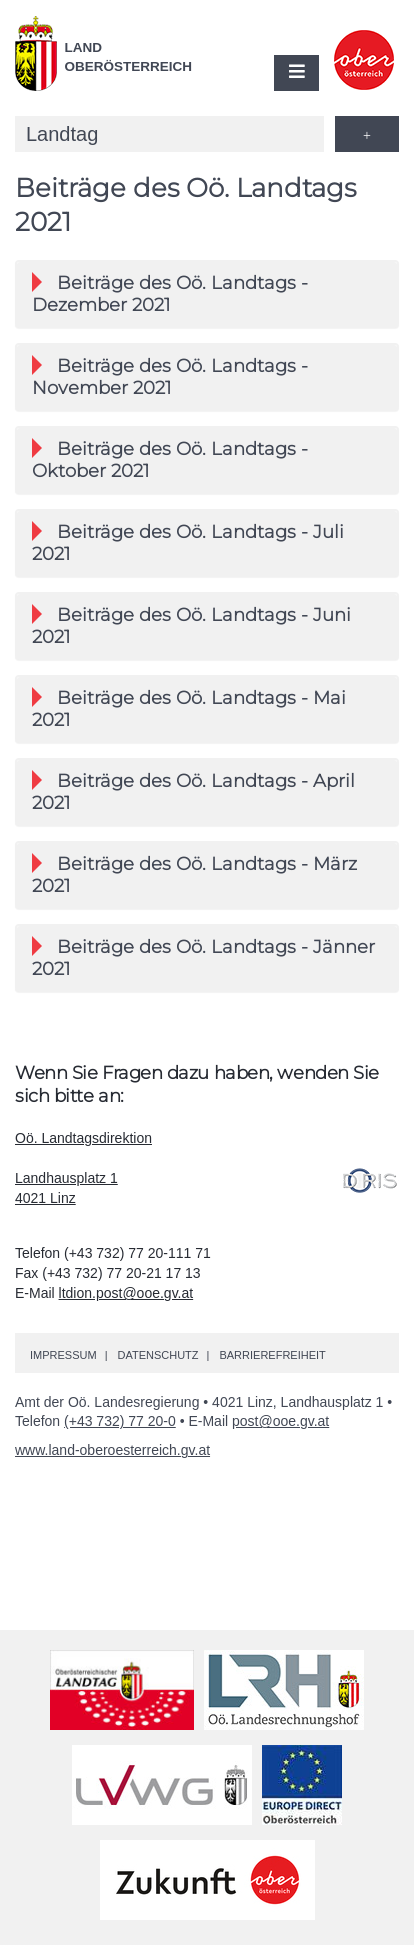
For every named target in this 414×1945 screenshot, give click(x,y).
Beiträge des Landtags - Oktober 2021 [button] (170, 460)
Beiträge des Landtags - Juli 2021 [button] (188, 543)
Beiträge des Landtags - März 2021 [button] (194, 875)
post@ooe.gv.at (280, 1421)
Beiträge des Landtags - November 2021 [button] (170, 377)
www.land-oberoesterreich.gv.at (112, 1450)
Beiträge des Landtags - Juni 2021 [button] (191, 626)
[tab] (207, 294)
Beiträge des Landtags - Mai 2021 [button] (189, 709)
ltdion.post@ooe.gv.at (126, 1293)
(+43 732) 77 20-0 (120, 1421)
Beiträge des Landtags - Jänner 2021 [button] (203, 958)
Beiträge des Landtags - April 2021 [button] (193, 792)
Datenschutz (157, 1355)
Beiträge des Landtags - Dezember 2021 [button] (170, 294)
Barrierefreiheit (272, 1355)
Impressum (63, 1355)
